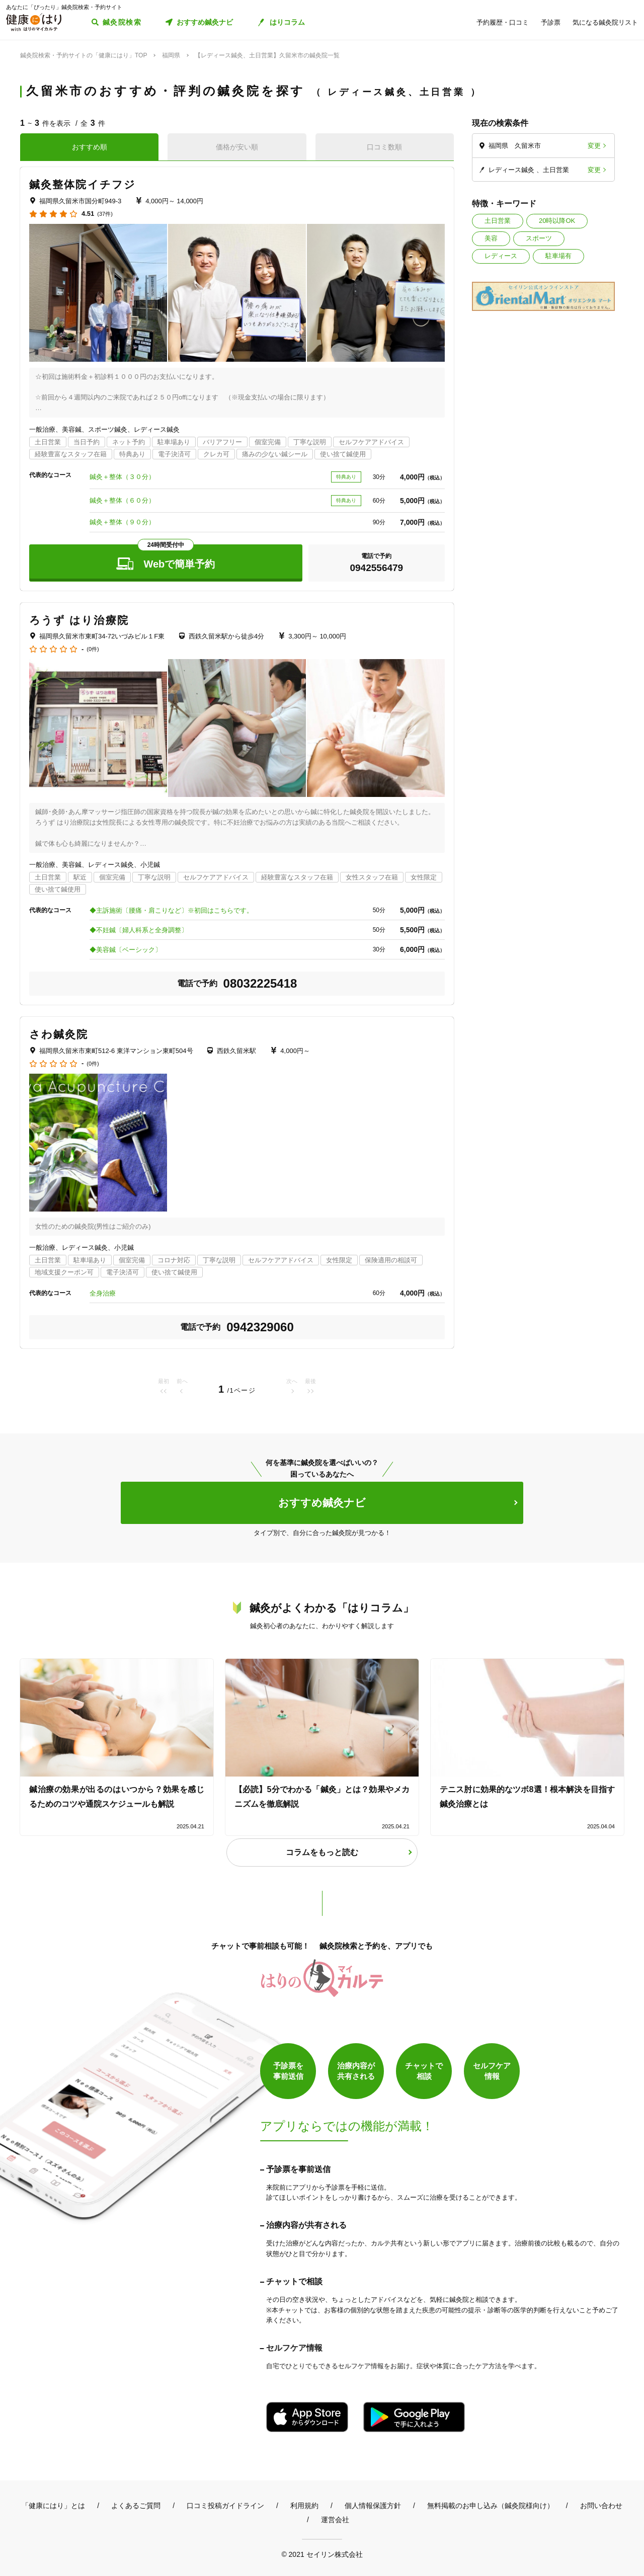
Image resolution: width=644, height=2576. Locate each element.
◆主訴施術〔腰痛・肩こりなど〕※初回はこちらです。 (171, 910)
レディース (501, 256)
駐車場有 (558, 256)
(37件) (105, 214)
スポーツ (539, 238)
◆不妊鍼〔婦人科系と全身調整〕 (139, 930)
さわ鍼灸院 (59, 1034)
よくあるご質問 (135, 2506)
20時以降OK (557, 220)
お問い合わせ (601, 2506)
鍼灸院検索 (122, 22)
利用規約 (304, 2506)
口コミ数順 (384, 147)
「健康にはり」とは (53, 2506)
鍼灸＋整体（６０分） (122, 500)
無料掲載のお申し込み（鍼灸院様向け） (490, 2506)
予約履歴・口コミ (502, 22)
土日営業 (498, 220)
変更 (594, 145)
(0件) (93, 649)
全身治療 (103, 1293)
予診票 (550, 22)
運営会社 (335, 2520)
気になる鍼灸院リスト (605, 22)
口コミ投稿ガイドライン (225, 2506)
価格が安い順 (237, 147)
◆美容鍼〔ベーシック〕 (126, 949)
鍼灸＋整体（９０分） (122, 522)
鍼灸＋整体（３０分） (122, 476)
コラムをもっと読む (322, 1852)
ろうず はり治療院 (79, 620)
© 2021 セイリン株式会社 (321, 2554)
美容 (491, 238)
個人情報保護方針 (373, 2506)
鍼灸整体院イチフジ (82, 184)
